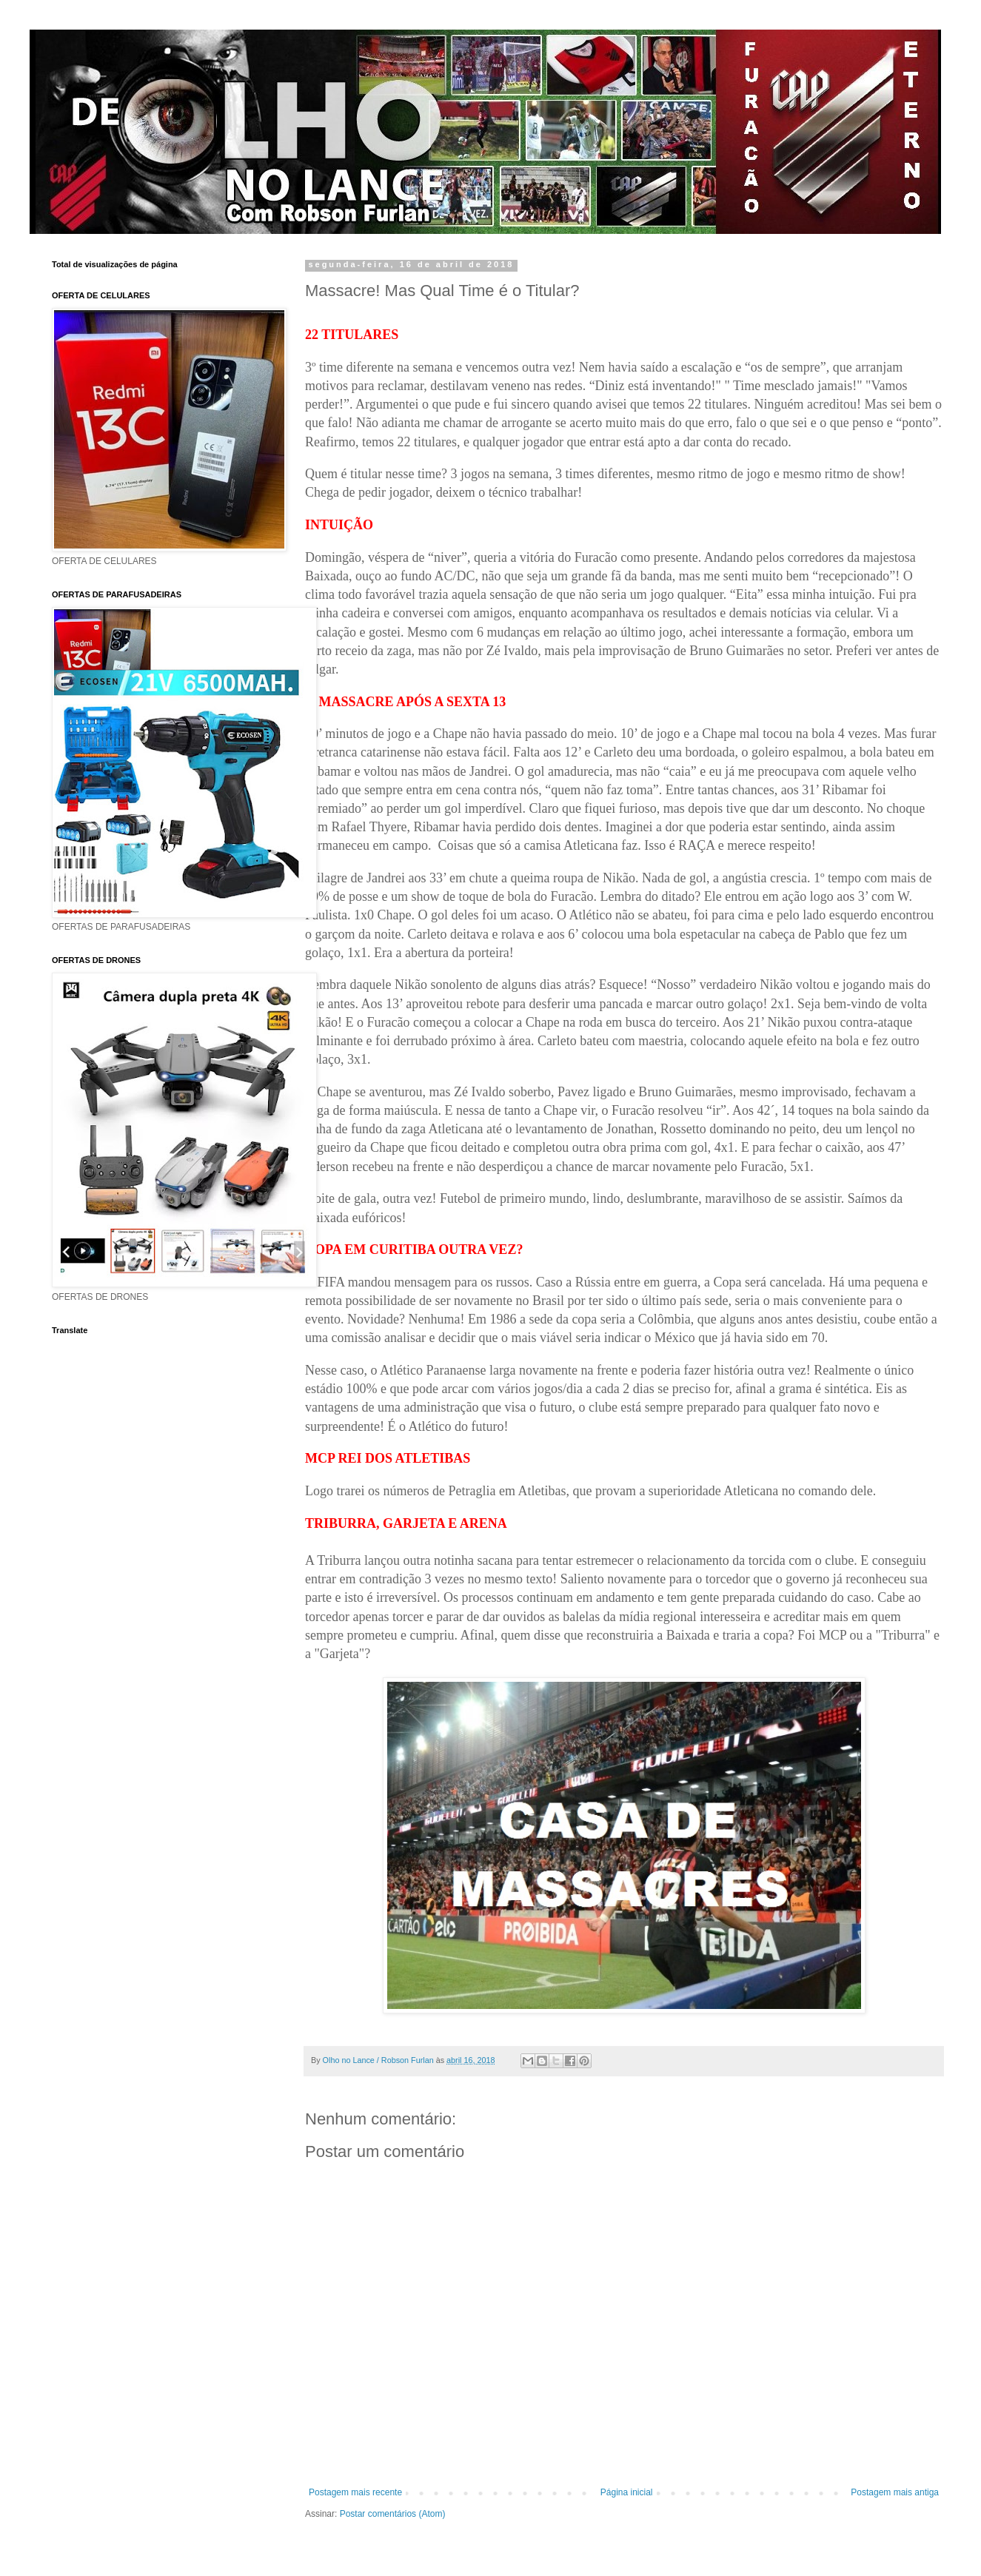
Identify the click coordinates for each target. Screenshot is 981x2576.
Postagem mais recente (355, 2492)
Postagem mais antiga (895, 2492)
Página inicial (626, 2492)
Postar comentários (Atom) (393, 2514)
